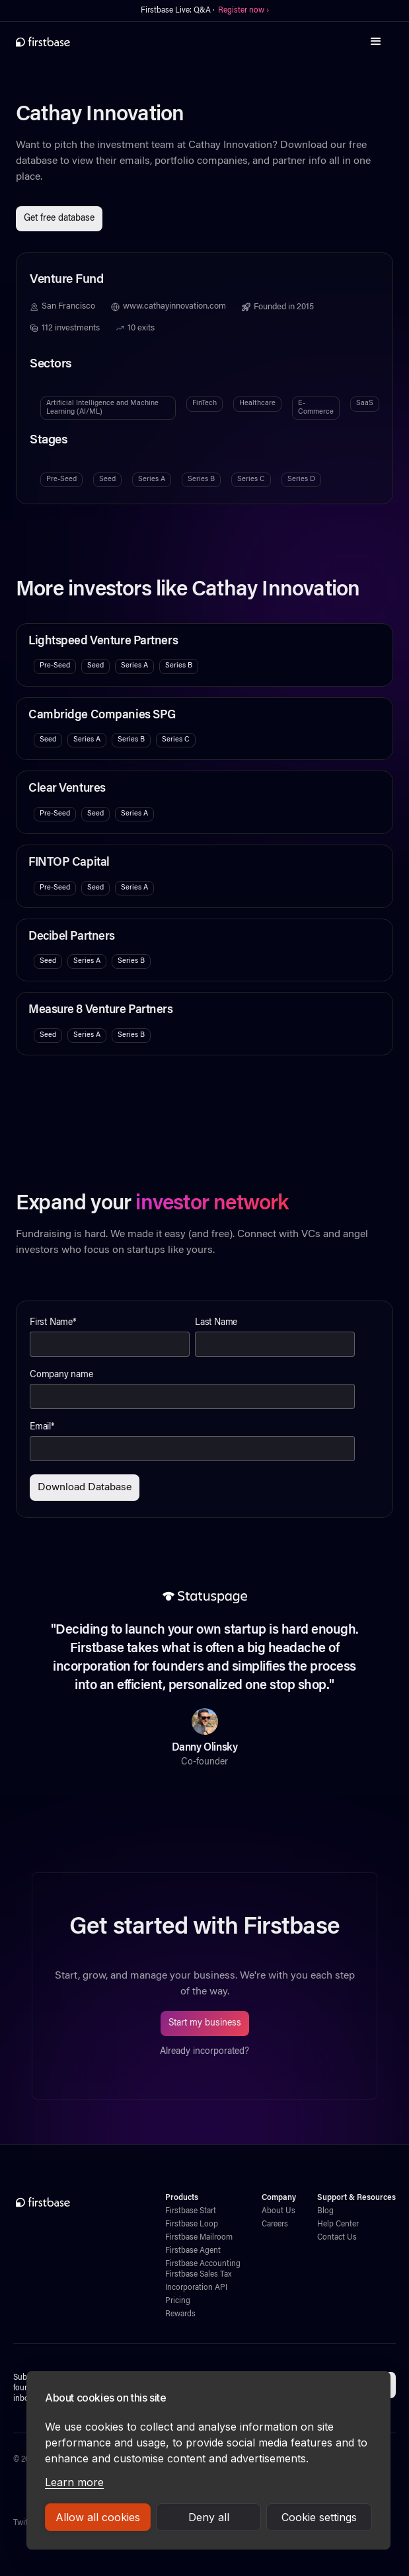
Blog (325, 2211)
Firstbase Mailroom (199, 2238)
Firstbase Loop (191, 2224)
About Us (278, 2211)
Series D (301, 479)
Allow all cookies (98, 2517)
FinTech (204, 403)
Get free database (59, 218)
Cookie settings (319, 2517)
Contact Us (337, 2238)
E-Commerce (316, 407)
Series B (201, 479)
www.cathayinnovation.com (174, 307)
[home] (43, 41)
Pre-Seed (61, 479)
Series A (151, 479)
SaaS (364, 403)
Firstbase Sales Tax (198, 2275)
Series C (251, 479)
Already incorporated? (204, 2052)
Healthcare (257, 403)
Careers (275, 2224)
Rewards (180, 2314)
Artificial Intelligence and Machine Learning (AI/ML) (102, 407)
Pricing (177, 2301)
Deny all (208, 2517)
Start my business (204, 2023)
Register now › (243, 11)
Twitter (25, 2523)
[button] (376, 41)
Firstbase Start (190, 2211)
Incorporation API (196, 2288)
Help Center (338, 2224)
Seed (107, 479)
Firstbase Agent (193, 2251)
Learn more (74, 2482)
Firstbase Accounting (203, 2264)
